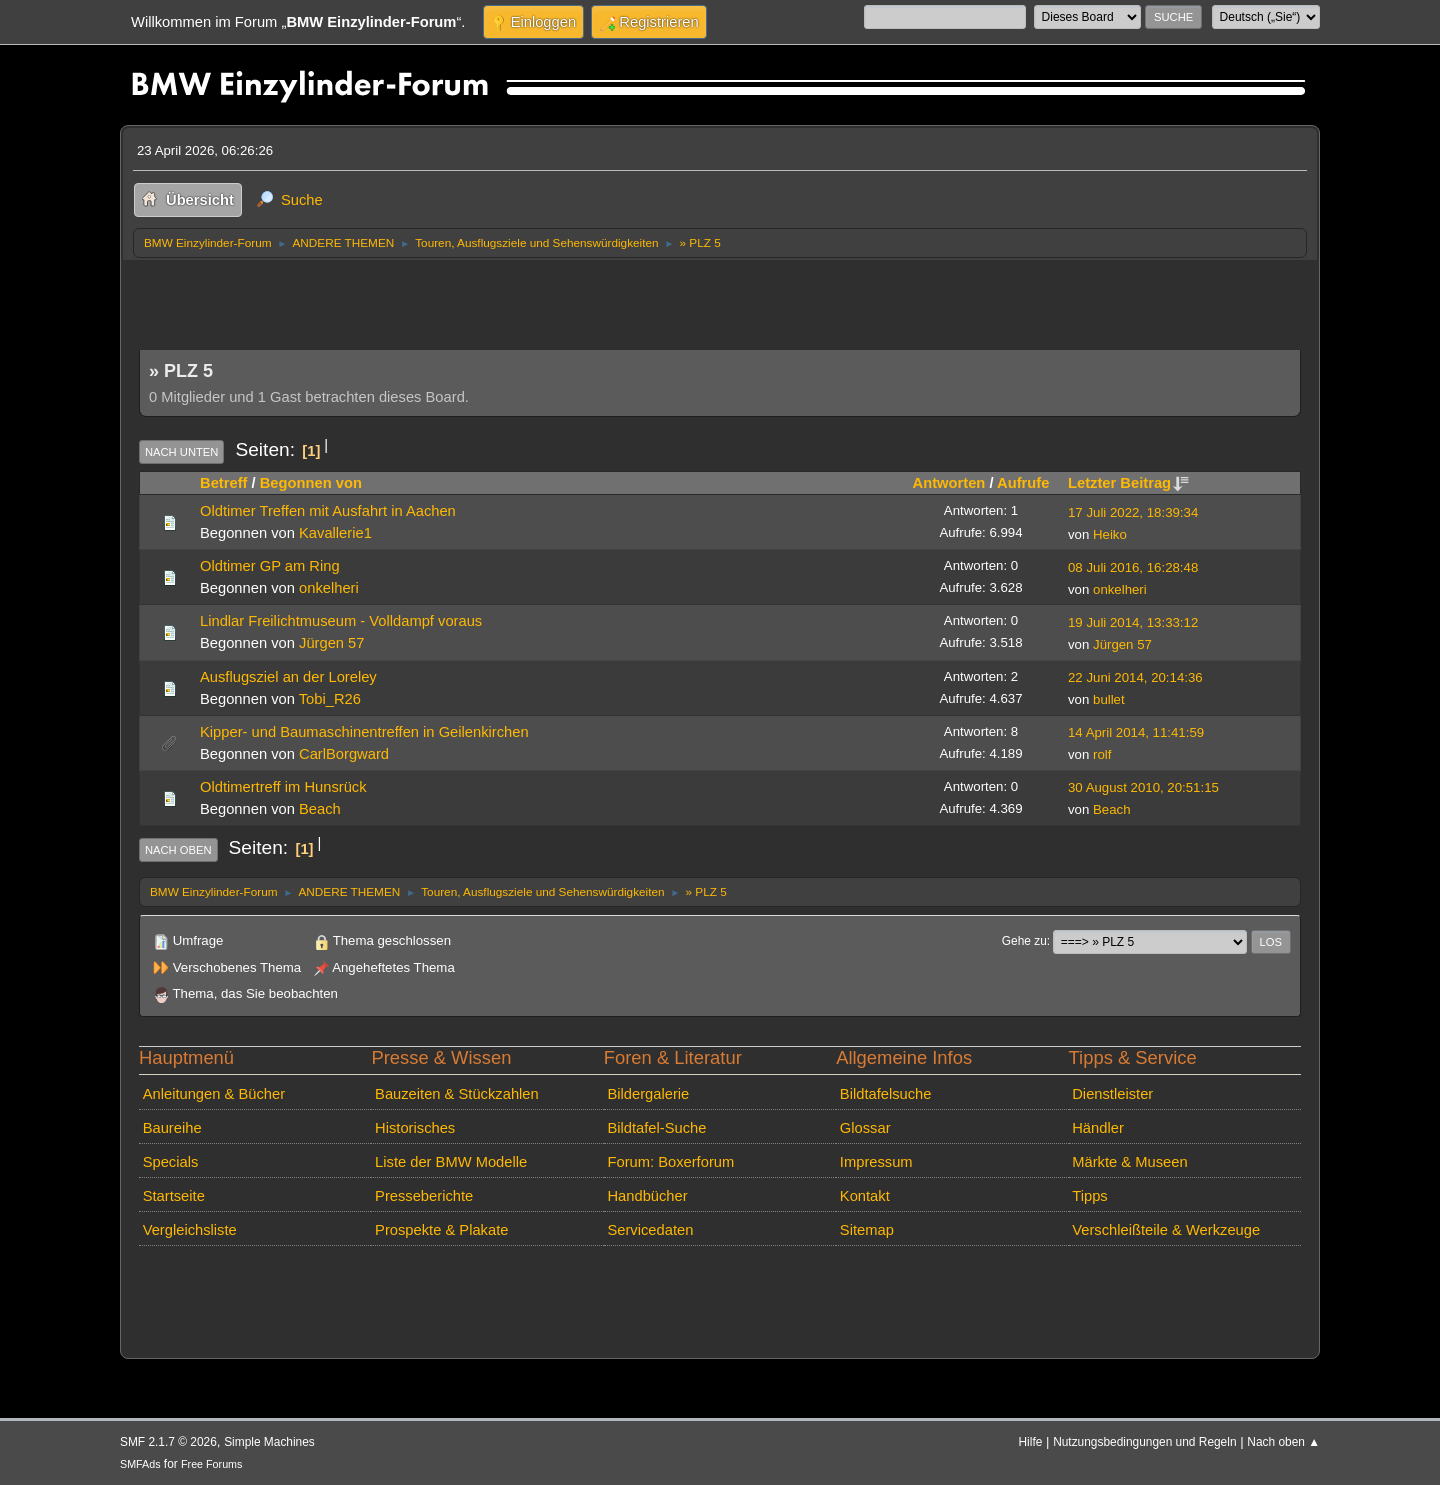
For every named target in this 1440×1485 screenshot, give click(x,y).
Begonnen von (311, 483)
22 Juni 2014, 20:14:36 (1135, 677)
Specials (171, 1162)
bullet (1109, 699)
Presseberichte (424, 1196)
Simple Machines (269, 1442)
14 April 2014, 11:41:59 (1136, 732)
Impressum (876, 1162)
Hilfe (1031, 1442)
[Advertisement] (503, 299)
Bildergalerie (648, 1094)
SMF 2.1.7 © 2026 (168, 1442)
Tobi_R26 (330, 699)
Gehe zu (1024, 941)
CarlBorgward (344, 754)
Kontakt (865, 1196)
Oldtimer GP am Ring (270, 566)
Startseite (174, 1196)
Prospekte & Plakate (441, 1230)
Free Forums (211, 1464)
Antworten (949, 483)
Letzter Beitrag (1128, 483)
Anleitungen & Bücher (214, 1094)
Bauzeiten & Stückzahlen (457, 1094)
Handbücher (647, 1196)
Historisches (415, 1128)
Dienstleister (1112, 1094)
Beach (320, 809)
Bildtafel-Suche (656, 1128)
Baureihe (172, 1128)
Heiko (1110, 534)
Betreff (223, 483)
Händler (1098, 1128)
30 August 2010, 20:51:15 (1143, 787)
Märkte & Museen (1129, 1162)
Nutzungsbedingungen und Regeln (1144, 1442)
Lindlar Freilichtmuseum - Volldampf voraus (341, 621)
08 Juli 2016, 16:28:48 (1133, 567)
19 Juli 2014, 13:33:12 (1133, 622)
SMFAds (140, 1464)
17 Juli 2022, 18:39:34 (1133, 512)
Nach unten (181, 452)
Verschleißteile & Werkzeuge (1166, 1230)
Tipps (1089, 1196)
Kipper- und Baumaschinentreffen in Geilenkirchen (364, 732)
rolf (1102, 754)
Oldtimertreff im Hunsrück (283, 787)
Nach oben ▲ (1283, 1442)
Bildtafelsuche (886, 1094)
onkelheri (329, 588)
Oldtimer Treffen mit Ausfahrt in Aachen (328, 511)
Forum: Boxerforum (670, 1162)
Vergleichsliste (190, 1230)
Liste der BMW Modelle (451, 1162)
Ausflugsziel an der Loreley (288, 677)
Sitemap (867, 1230)
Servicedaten (650, 1230)
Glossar (865, 1128)
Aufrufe (1023, 483)
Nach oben (178, 850)
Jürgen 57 (331, 643)
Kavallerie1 (335, 533)
